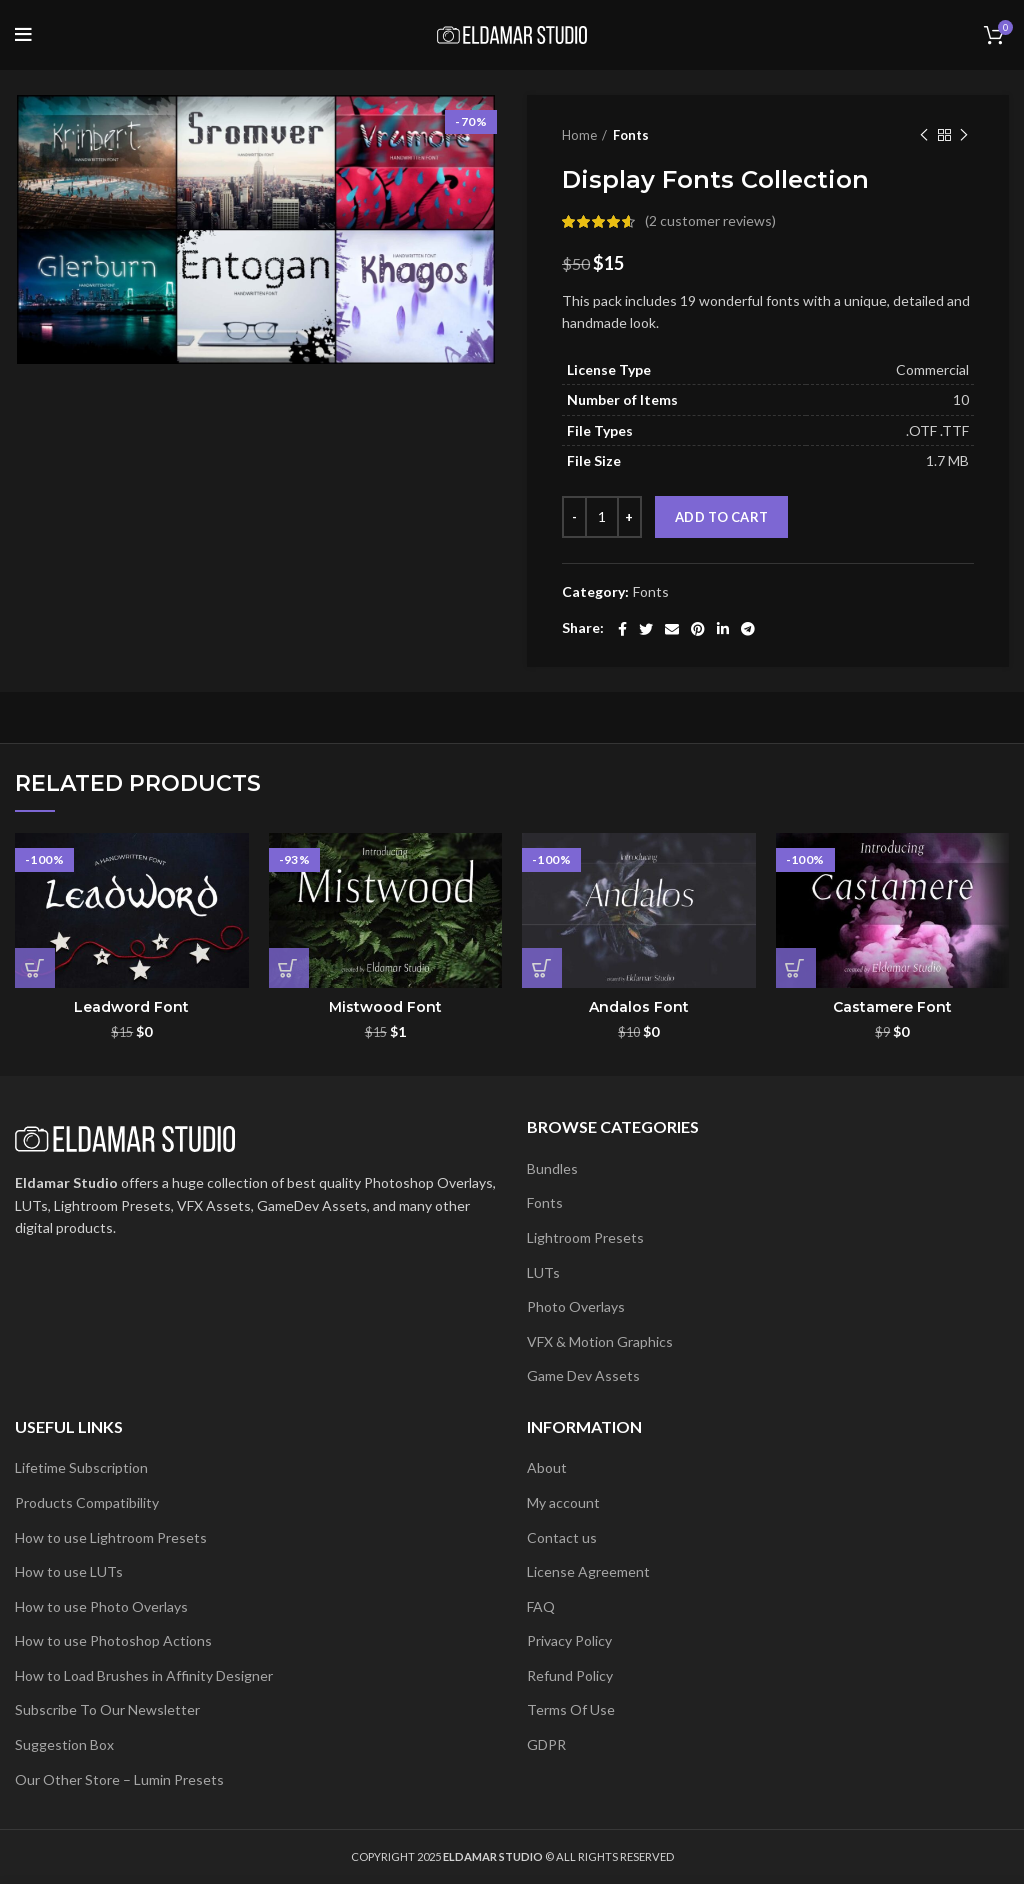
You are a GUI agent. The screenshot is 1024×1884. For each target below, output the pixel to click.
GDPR (546, 1744)
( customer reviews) (710, 220)
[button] (35, 968)
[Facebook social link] (622, 629)
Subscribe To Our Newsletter (107, 1709)
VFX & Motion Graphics (600, 1341)
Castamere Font (892, 1007)
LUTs (543, 1272)
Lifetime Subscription (81, 1467)
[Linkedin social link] (723, 629)
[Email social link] (672, 629)
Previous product (924, 135)
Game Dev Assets (583, 1375)
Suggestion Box (64, 1744)
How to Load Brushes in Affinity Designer (144, 1675)
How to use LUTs (69, 1571)
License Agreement (588, 1571)
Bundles (552, 1168)
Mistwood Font (385, 1007)
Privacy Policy (569, 1640)
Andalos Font (639, 1007)
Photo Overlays (576, 1306)
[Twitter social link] (646, 629)
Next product (964, 135)
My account (563, 1502)
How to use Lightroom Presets (111, 1537)
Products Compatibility (87, 1502)
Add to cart (721, 517)
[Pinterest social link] (698, 629)
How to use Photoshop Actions (113, 1640)
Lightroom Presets (585, 1237)
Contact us (562, 1537)
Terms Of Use (571, 1709)
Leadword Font (131, 1007)
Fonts (631, 135)
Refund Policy (570, 1675)
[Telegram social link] (748, 629)
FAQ (541, 1606)
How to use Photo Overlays (101, 1606)
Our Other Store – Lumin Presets (119, 1779)
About (547, 1467)
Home (579, 135)
